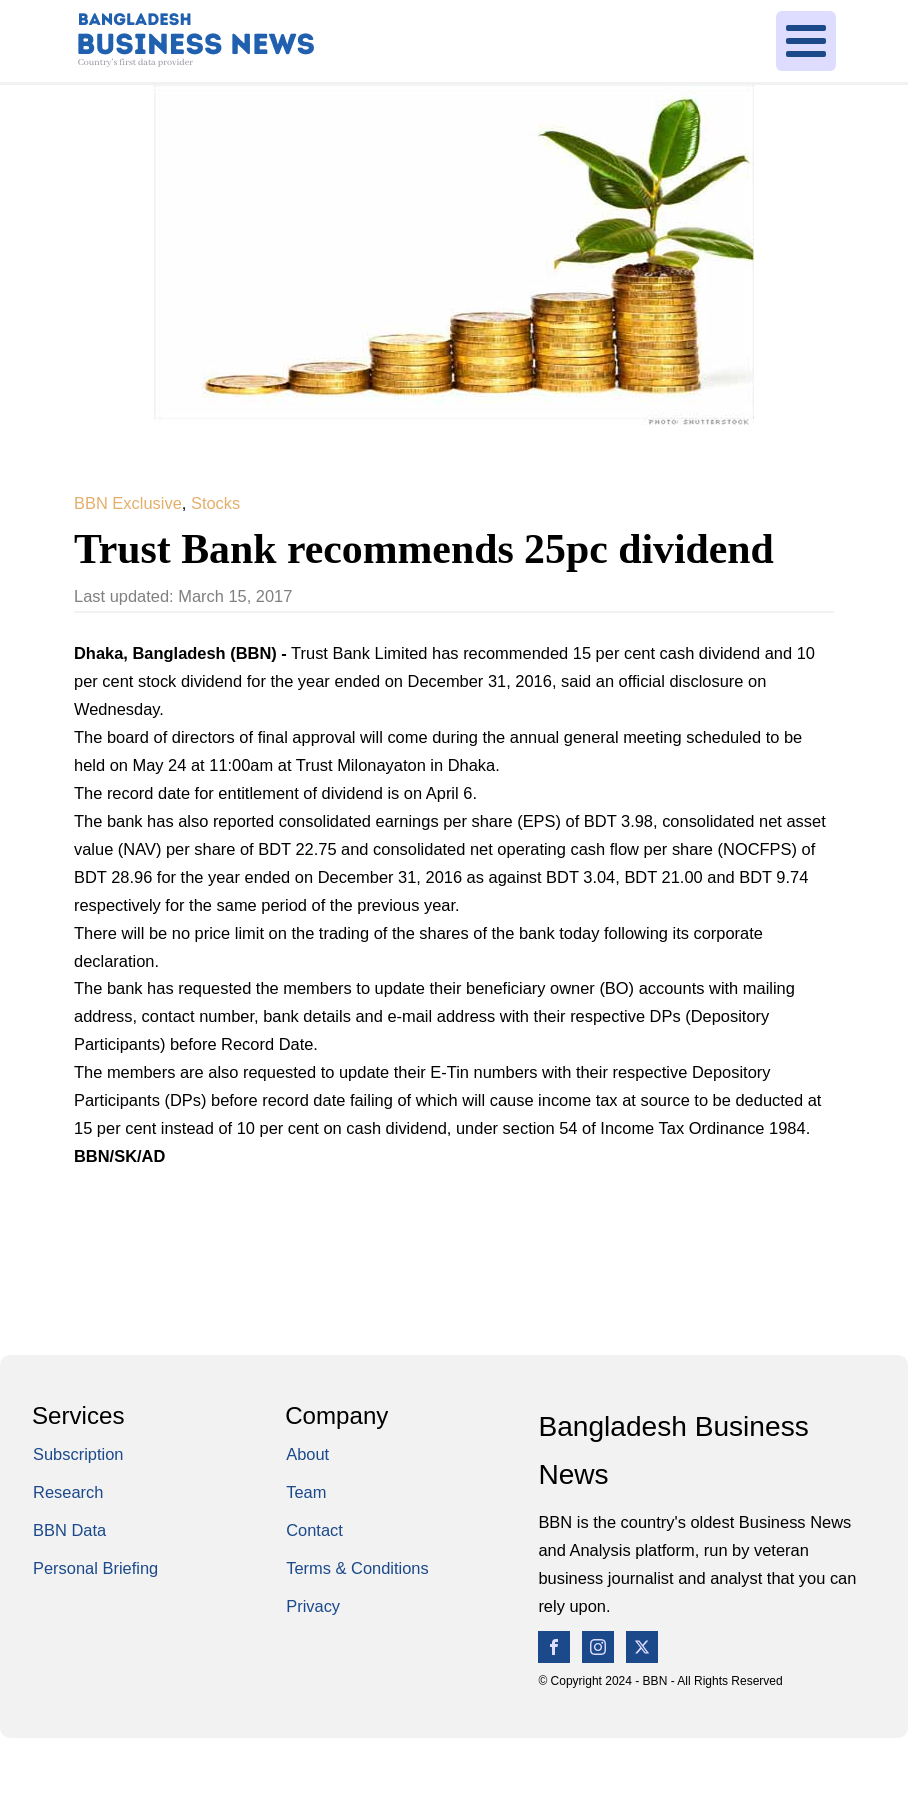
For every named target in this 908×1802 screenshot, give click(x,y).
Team (306, 1492)
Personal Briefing (95, 1568)
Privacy (313, 1606)
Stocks (215, 503)
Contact (314, 1530)
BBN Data (69, 1530)
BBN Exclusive (128, 503)
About (307, 1454)
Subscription (78, 1454)
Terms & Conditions (357, 1568)
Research (68, 1492)
